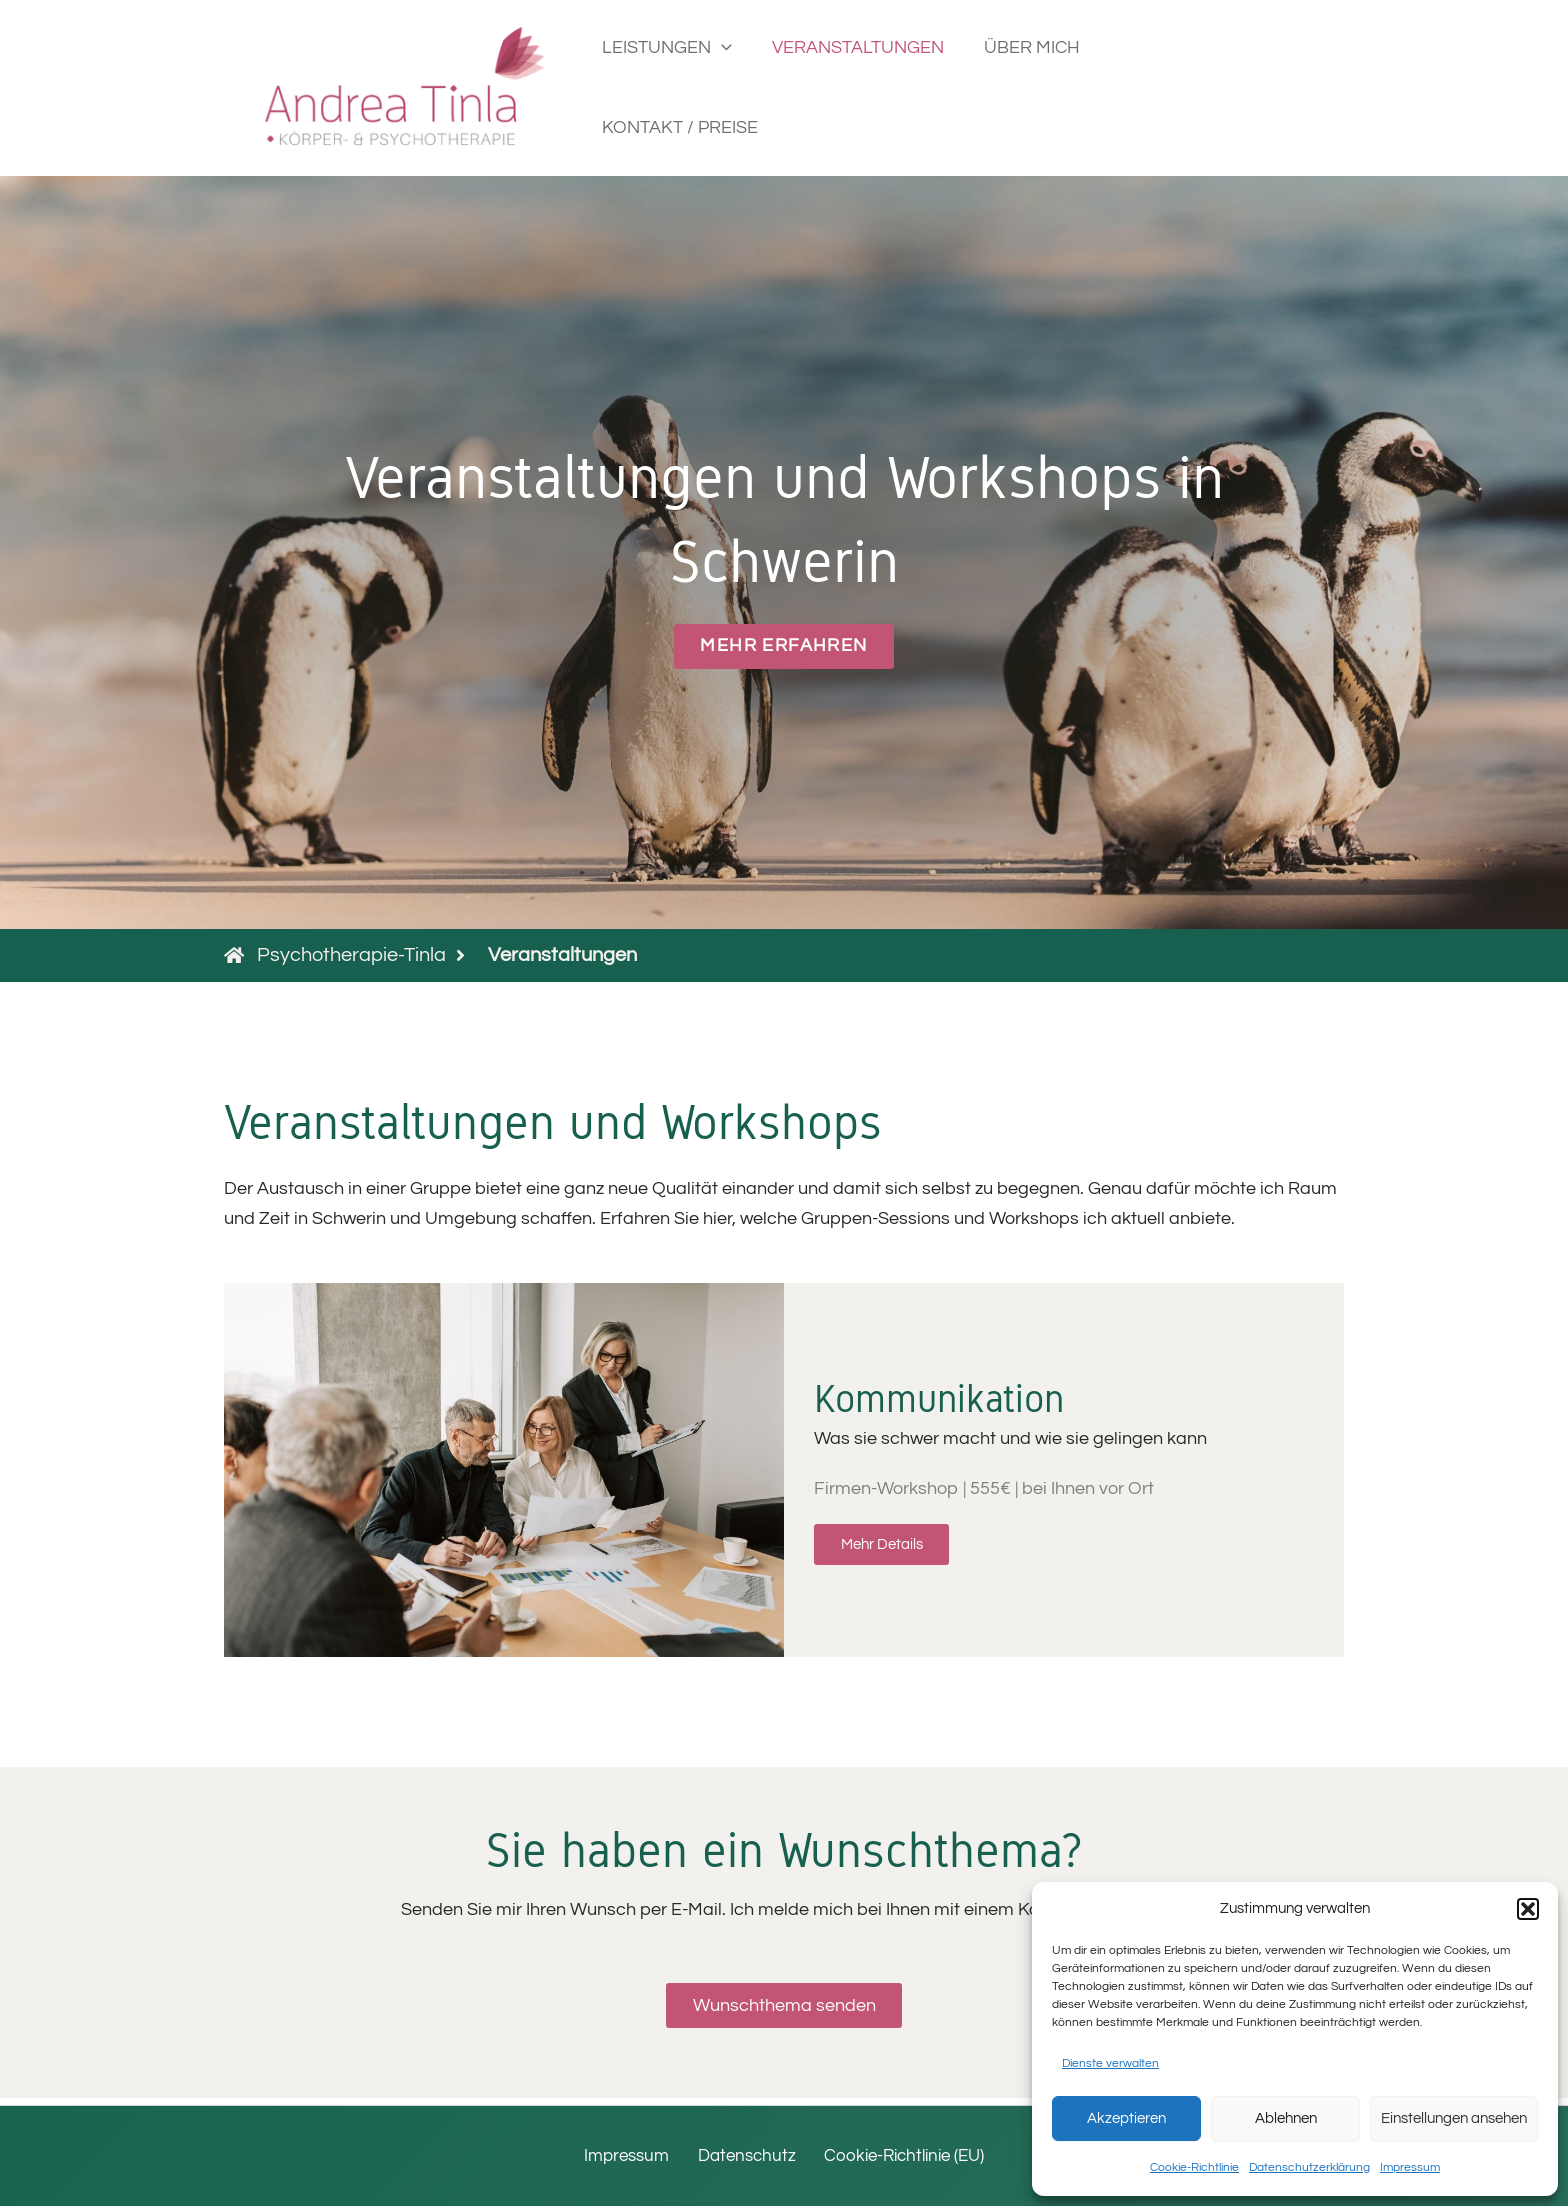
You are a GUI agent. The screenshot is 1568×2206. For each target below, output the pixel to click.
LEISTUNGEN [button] (679, 88)
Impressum (1410, 2167)
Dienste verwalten (1110, 2063)
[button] (1528, 1909)
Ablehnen (1286, 2118)
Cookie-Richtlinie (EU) (899, 2155)
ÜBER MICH (1036, 87)
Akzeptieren (1126, 2118)
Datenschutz (744, 2155)
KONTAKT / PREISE (1198, 87)
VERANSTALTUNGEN (866, 87)
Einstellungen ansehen (1454, 2118)
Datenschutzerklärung (1309, 2167)
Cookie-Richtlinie (1194, 2167)
